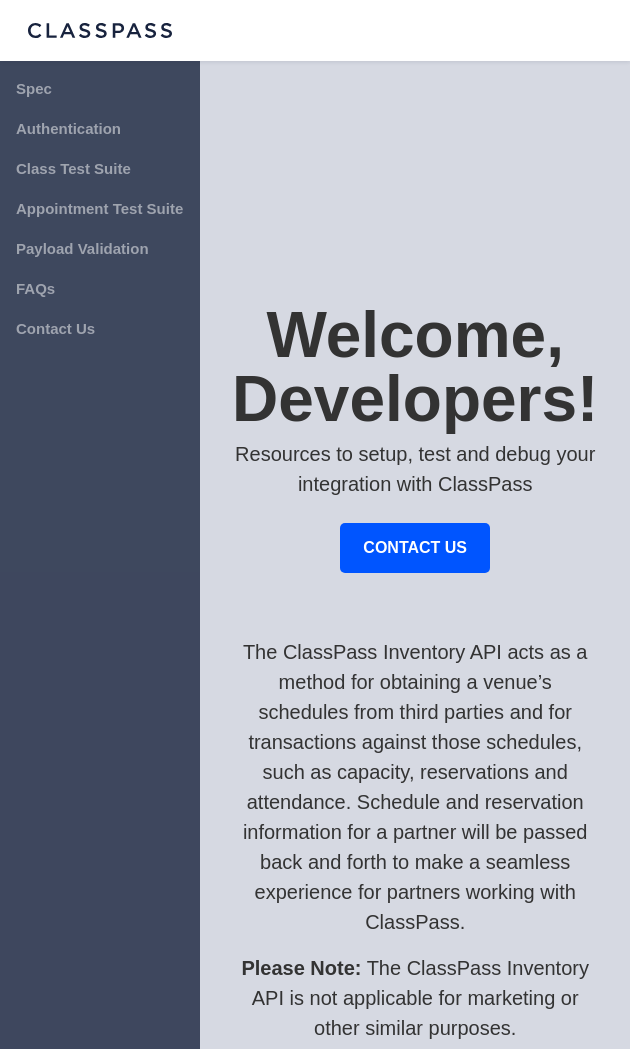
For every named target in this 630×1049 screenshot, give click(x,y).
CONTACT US (415, 547)
